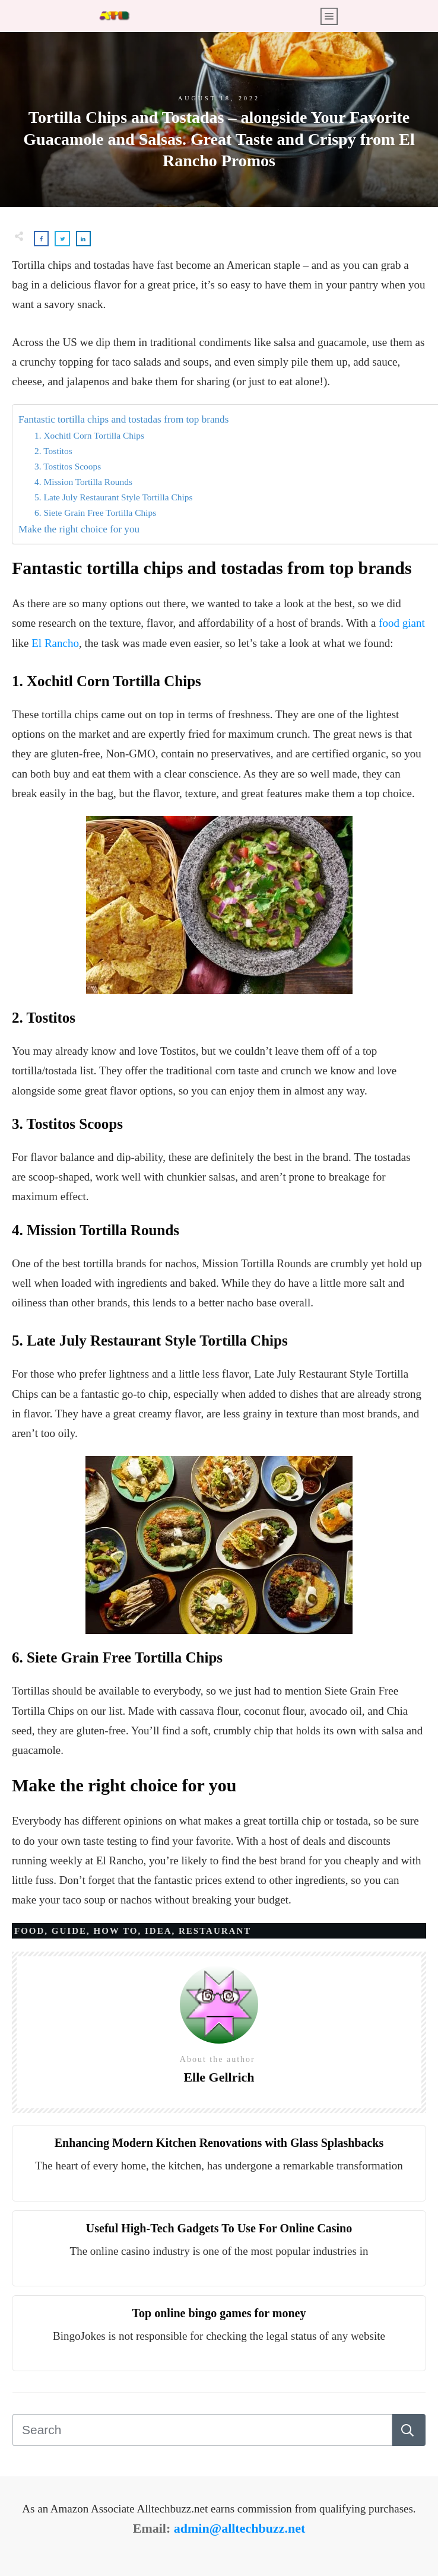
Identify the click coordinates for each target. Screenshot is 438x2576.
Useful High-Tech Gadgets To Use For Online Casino (219, 2228)
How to (116, 1931)
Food (29, 1931)
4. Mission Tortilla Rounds (83, 482)
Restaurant (215, 1931)
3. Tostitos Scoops (67, 466)
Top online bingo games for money (219, 2313)
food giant (402, 623)
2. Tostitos (53, 451)
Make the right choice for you (78, 529)
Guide (69, 1931)
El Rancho (55, 643)
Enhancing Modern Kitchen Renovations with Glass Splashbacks (219, 2142)
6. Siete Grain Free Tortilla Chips (95, 512)
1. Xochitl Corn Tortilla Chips (89, 435)
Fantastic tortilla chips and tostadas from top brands (123, 419)
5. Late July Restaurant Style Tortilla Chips (113, 497)
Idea (158, 1931)
